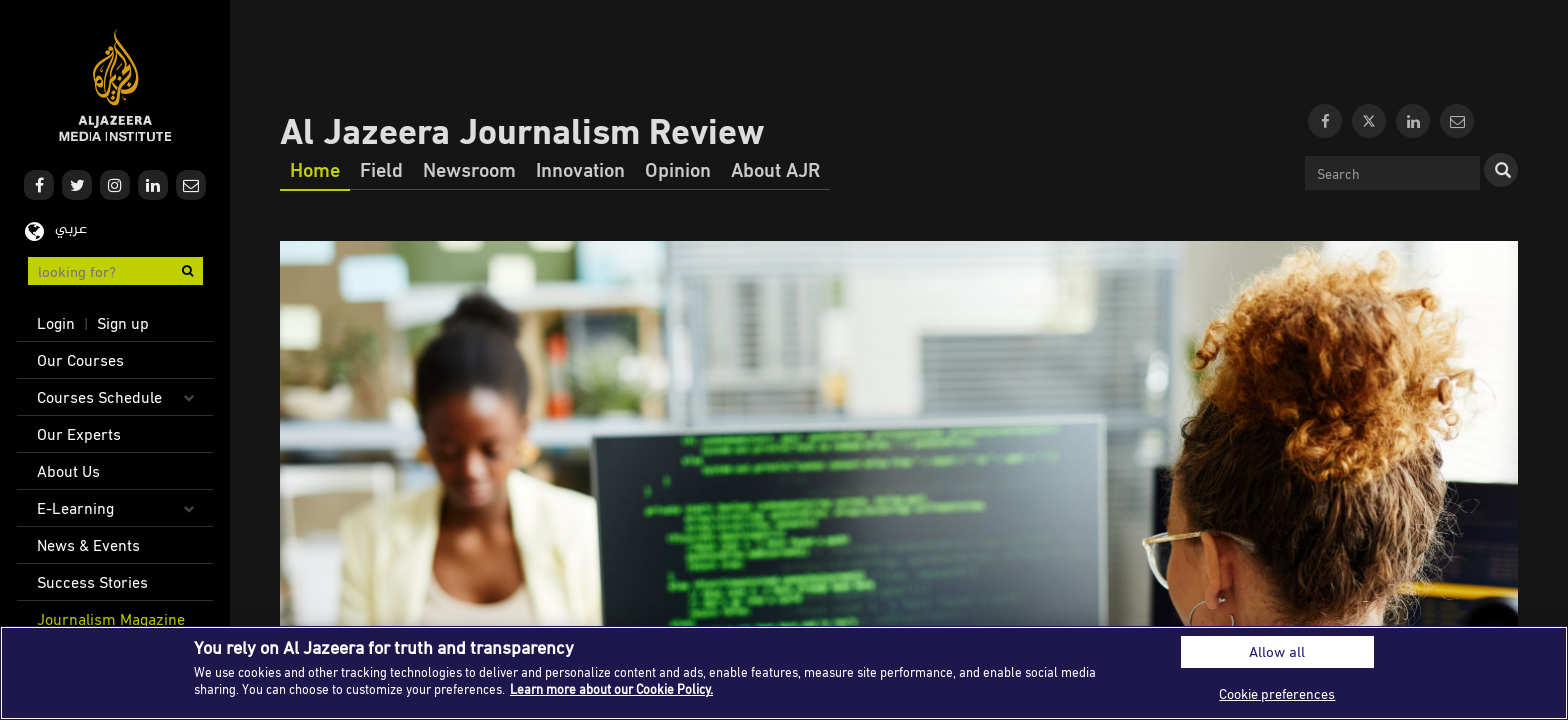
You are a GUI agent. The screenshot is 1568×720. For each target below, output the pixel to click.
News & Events (88, 545)
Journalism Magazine (111, 619)
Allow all (1277, 651)
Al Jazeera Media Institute (115, 85)
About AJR (775, 169)
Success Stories (92, 582)
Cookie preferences (1277, 693)
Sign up (123, 323)
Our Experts (79, 434)
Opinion (678, 169)
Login (56, 323)
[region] (784, 673)
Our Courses (80, 360)
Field (381, 169)
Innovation (580, 169)
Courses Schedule (99, 397)
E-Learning (75, 508)
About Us (68, 471)
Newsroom (469, 169)
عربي (71, 229)
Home (315, 169)
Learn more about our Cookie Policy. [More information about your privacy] (611, 689)
